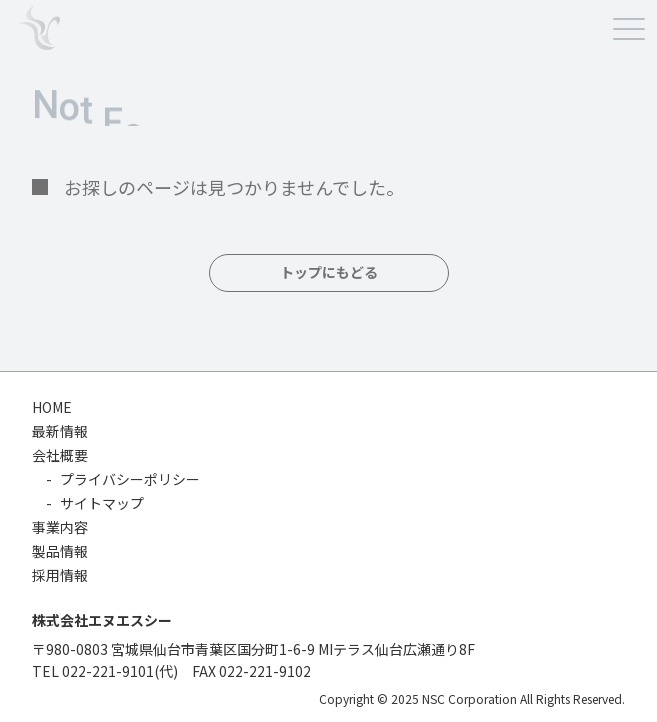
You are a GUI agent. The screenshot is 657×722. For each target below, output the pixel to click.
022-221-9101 (108, 671)
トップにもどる (329, 273)
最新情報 (60, 431)
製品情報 (60, 551)
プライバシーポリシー (130, 479)
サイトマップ (102, 503)
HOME (52, 407)
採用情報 (60, 575)
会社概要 (60, 455)
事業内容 (60, 527)
